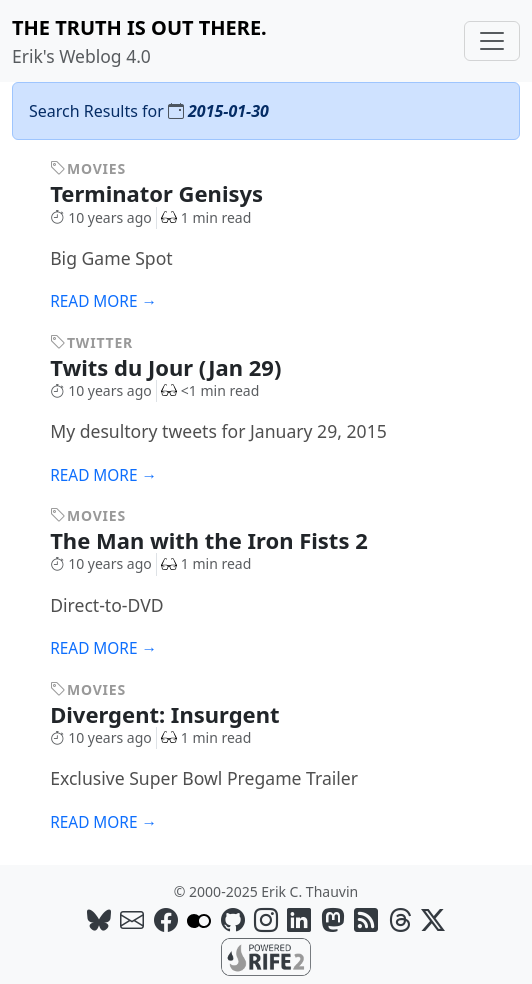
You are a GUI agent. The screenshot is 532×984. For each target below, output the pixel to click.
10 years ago (101, 217)
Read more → (103, 301)
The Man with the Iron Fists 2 (222, 540)
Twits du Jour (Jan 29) (179, 367)
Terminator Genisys (170, 193)
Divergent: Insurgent (178, 714)
